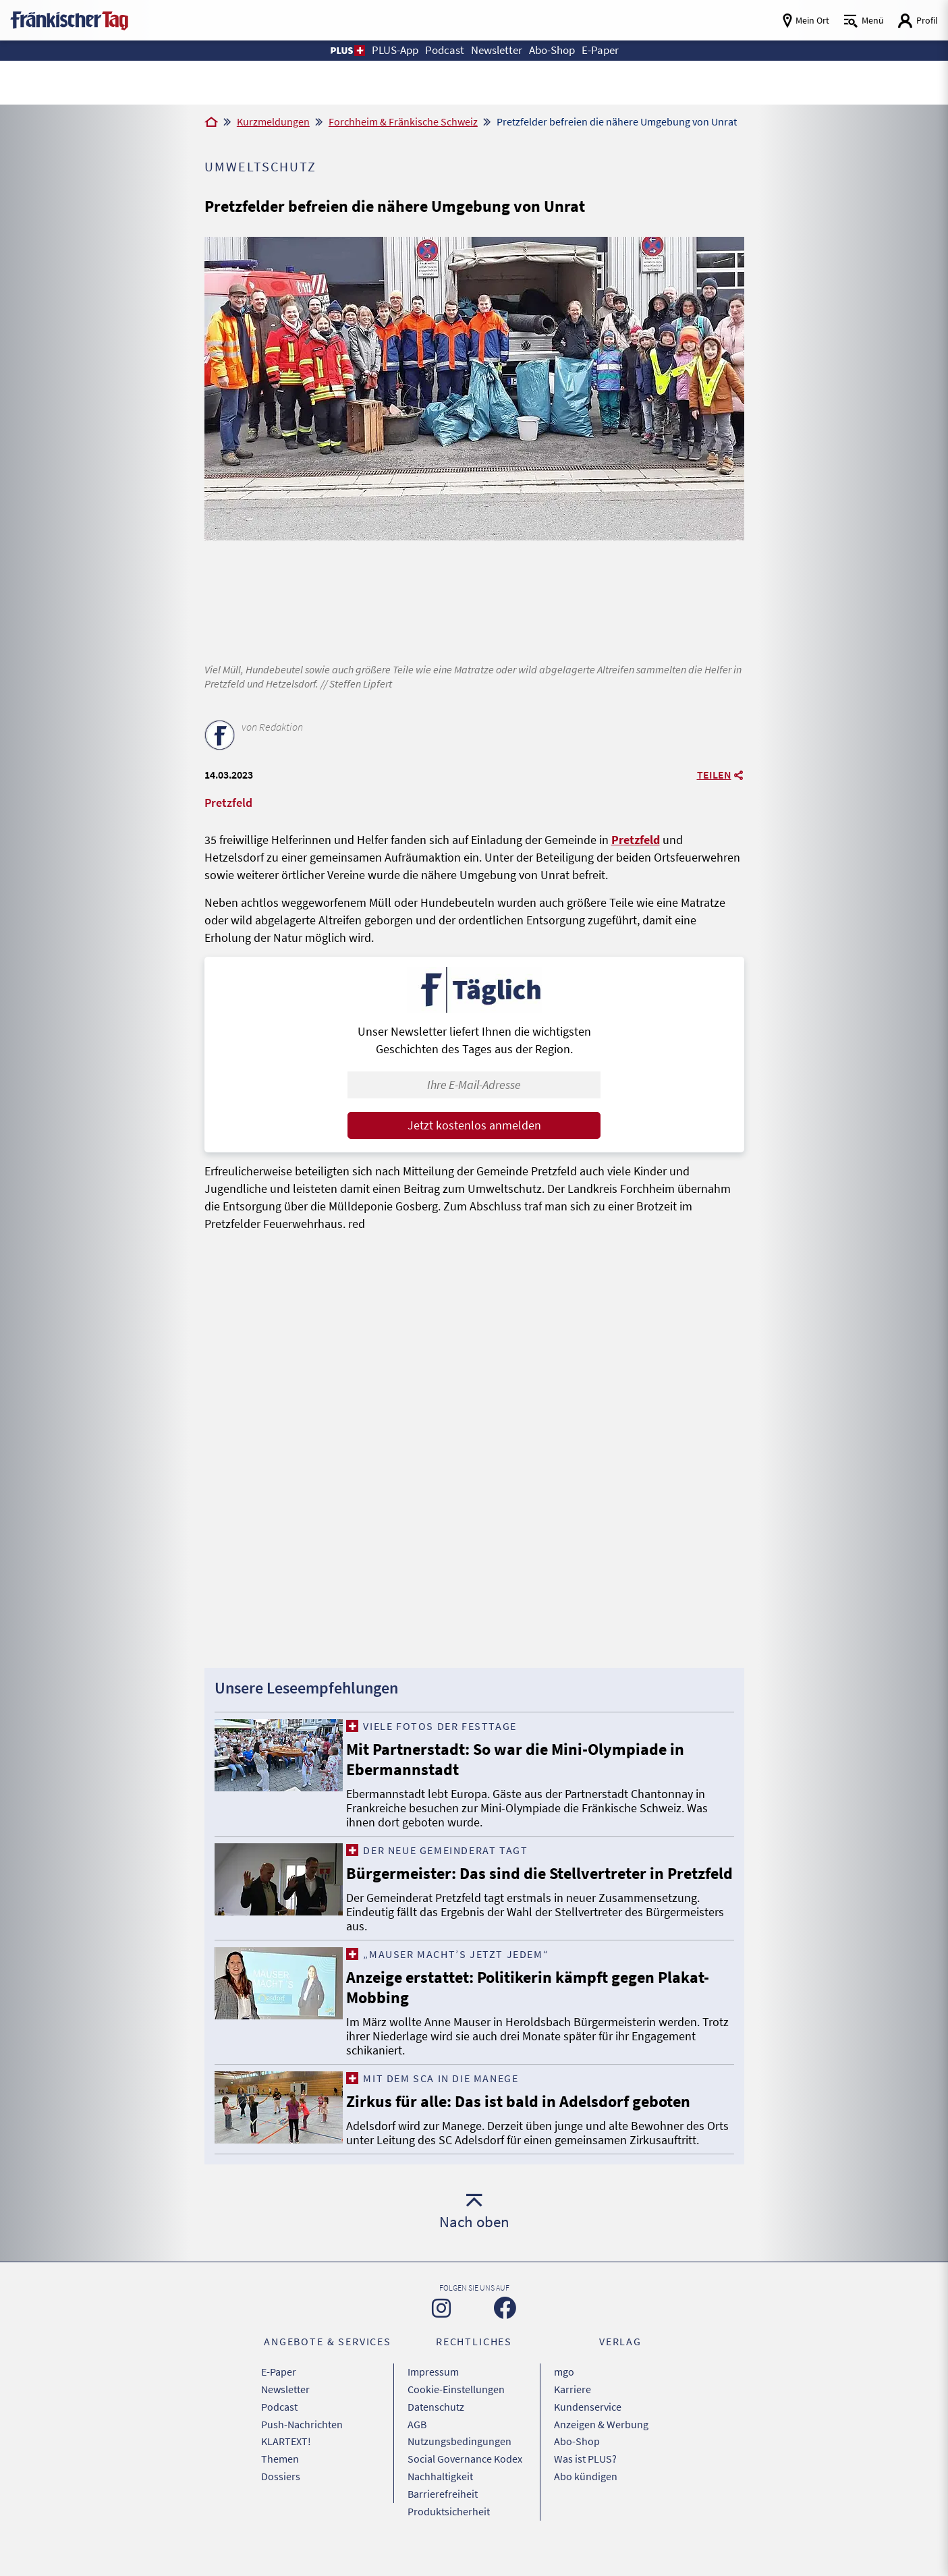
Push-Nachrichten (302, 2442)
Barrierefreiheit (443, 2510)
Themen (280, 2476)
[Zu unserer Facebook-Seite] (505, 2328)
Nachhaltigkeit (440, 2493)
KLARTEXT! (286, 2459)
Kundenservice (587, 2425)
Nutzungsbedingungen (459, 2459)
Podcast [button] (441, 50)
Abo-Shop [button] (556, 50)
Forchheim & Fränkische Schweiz (403, 121)
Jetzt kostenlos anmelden (474, 1125)
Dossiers (280, 2493)
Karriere (572, 2408)
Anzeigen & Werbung (601, 2442)
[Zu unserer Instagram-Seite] (441, 2328)
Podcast (279, 2425)
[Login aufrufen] (917, 20)
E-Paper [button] (608, 50)
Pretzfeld (635, 839)
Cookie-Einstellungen (456, 2408)
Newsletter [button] (496, 50)
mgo (564, 2392)
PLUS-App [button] (388, 50)
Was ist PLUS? (585, 2476)
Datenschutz (436, 2425)
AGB (417, 2442)
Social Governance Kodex (465, 2476)
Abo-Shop (577, 2459)
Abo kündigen (585, 2493)
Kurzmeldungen (273, 121)
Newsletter (285, 2408)
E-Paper (278, 2392)
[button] (338, 50)
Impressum (433, 2392)
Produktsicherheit (449, 2526)
